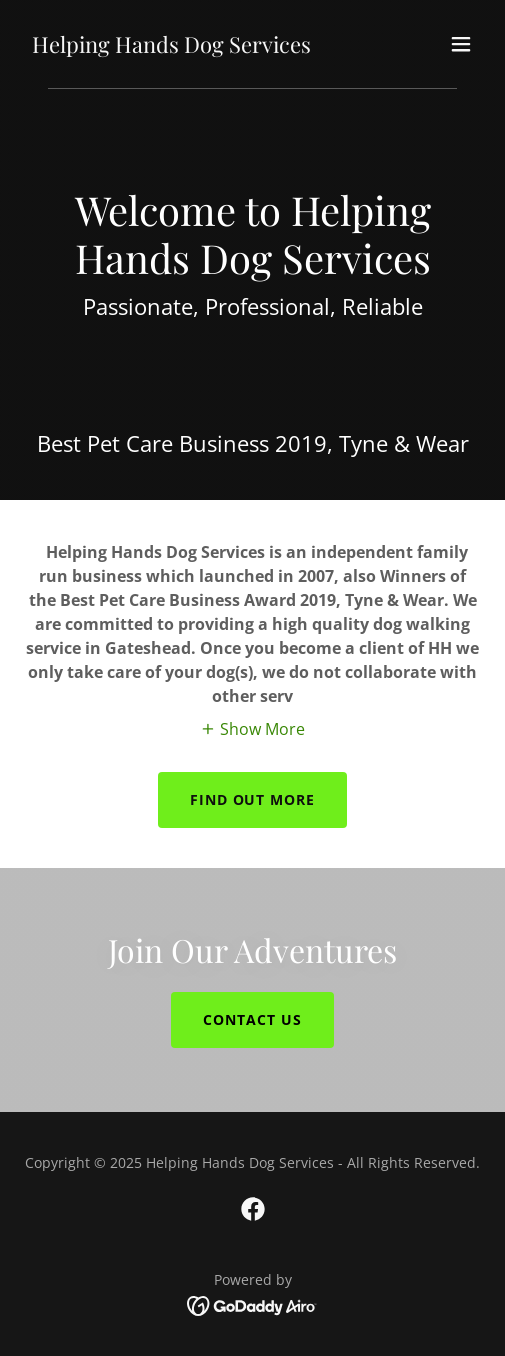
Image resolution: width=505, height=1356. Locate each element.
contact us (252, 1019)
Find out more (253, 799)
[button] (461, 44)
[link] (171, 47)
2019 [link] (301, 443)
